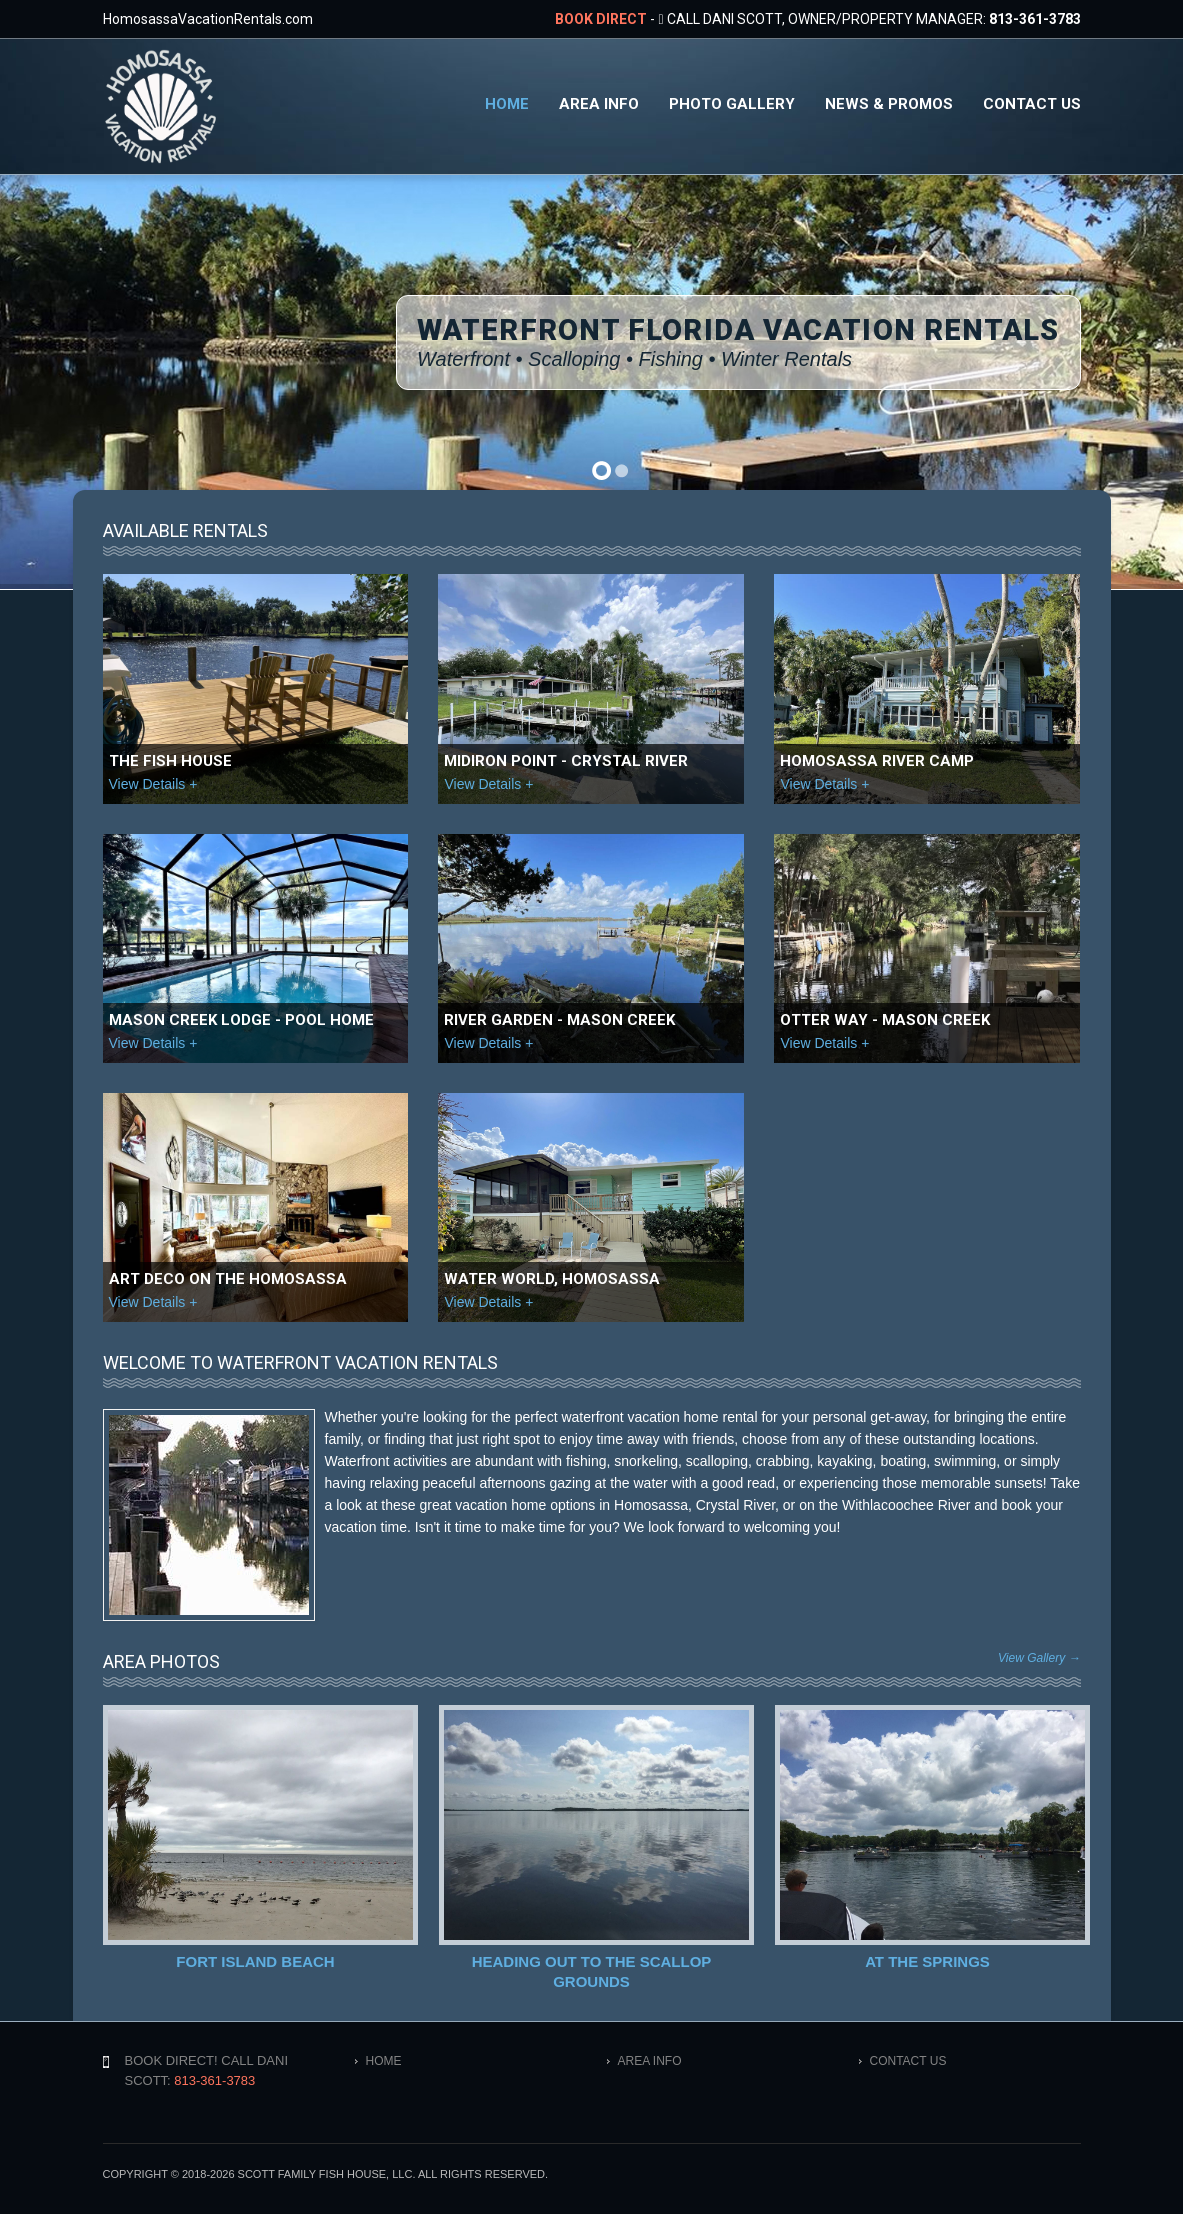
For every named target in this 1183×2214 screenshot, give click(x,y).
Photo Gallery (732, 104)
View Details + (153, 784)
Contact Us (1032, 104)
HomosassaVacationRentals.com (208, 19)
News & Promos (889, 104)
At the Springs (926, 1961)
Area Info (599, 104)
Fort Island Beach (255, 1961)
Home (507, 104)
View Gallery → (1039, 1658)
